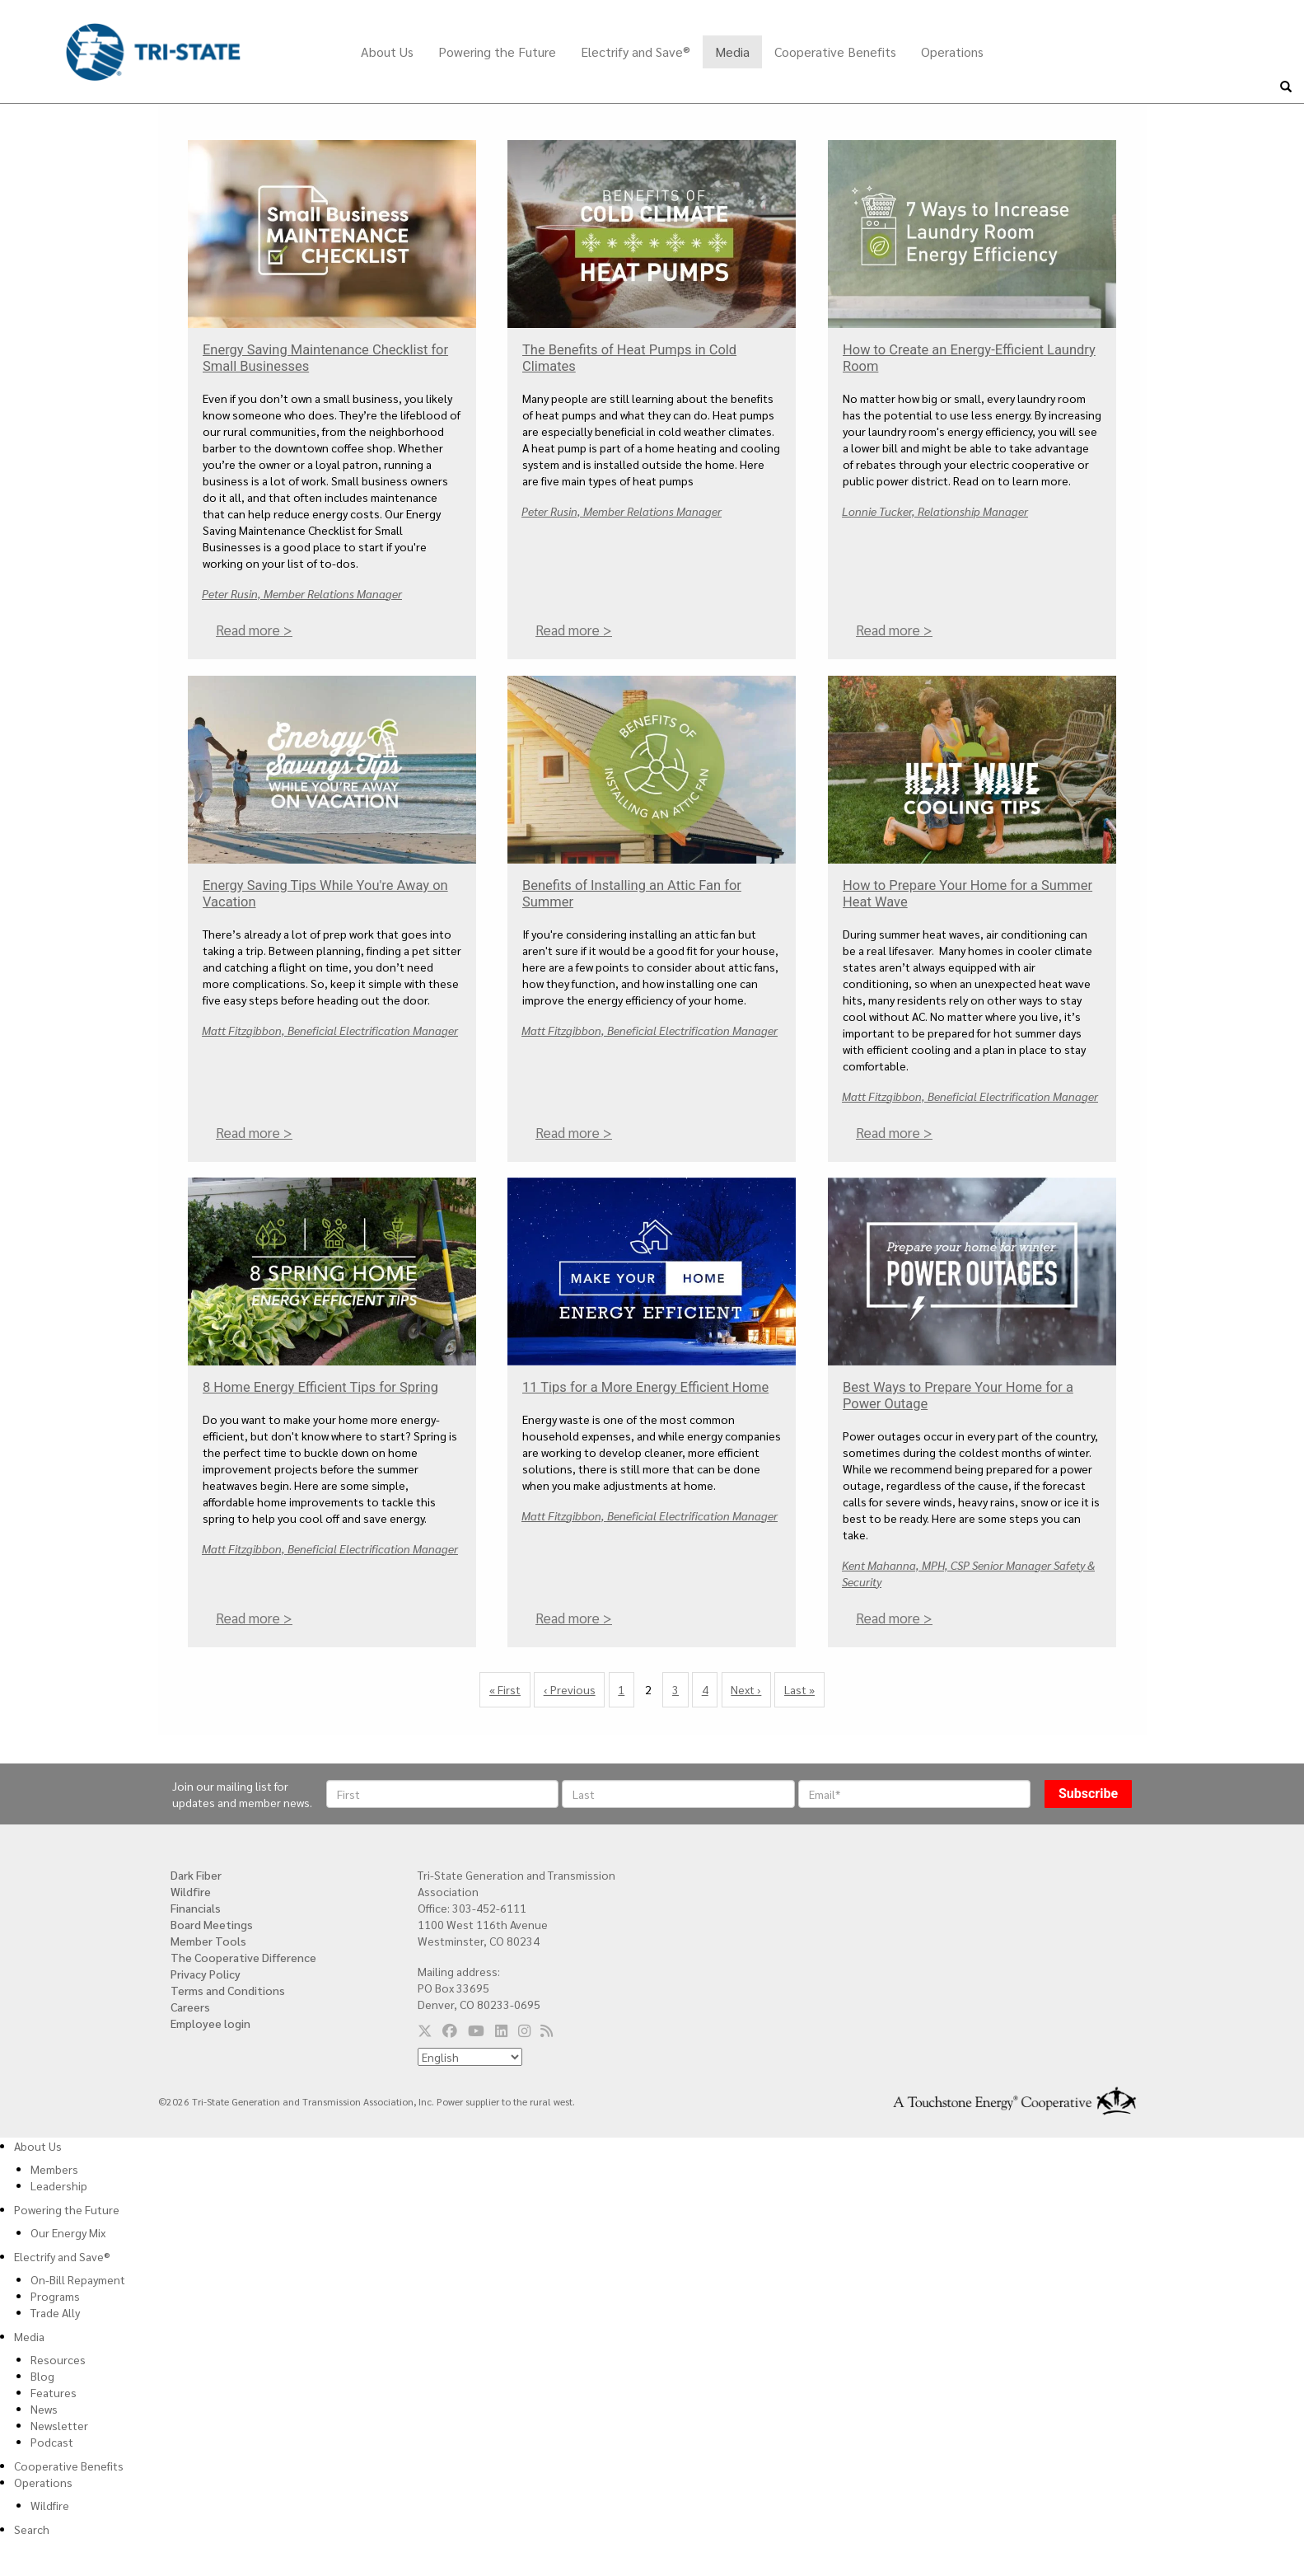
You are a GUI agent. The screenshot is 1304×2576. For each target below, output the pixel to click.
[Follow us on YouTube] (476, 2029)
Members (54, 2168)
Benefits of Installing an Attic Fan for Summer (631, 894)
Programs (55, 2295)
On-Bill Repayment (77, 2279)
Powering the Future (497, 51)
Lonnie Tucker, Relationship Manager (935, 510)
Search (31, 2529)
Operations (952, 51)
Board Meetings (212, 1924)
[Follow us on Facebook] (449, 2029)
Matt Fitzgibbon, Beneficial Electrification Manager (330, 1029)
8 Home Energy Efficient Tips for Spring (320, 1387)
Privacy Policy (206, 1973)
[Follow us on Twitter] (425, 2029)
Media (732, 51)
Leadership (58, 2185)
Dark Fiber (196, 1874)
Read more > (254, 630)
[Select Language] (470, 2057)
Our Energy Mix (67, 2232)
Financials (196, 1907)
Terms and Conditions (228, 1990)
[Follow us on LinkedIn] (501, 2029)
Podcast (51, 2441)
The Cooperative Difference (243, 1957)
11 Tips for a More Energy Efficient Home (645, 1387)
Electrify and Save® (635, 51)
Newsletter (59, 2425)
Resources (58, 2359)
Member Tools (208, 1940)
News (44, 2408)
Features (53, 2392)
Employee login (210, 2023)
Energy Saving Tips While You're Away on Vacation (325, 894)
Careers (190, 2006)
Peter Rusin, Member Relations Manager (302, 593)
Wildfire (191, 1891)
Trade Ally (55, 2312)
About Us (387, 51)
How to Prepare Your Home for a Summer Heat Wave (967, 894)
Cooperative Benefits (835, 51)
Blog (42, 2375)
